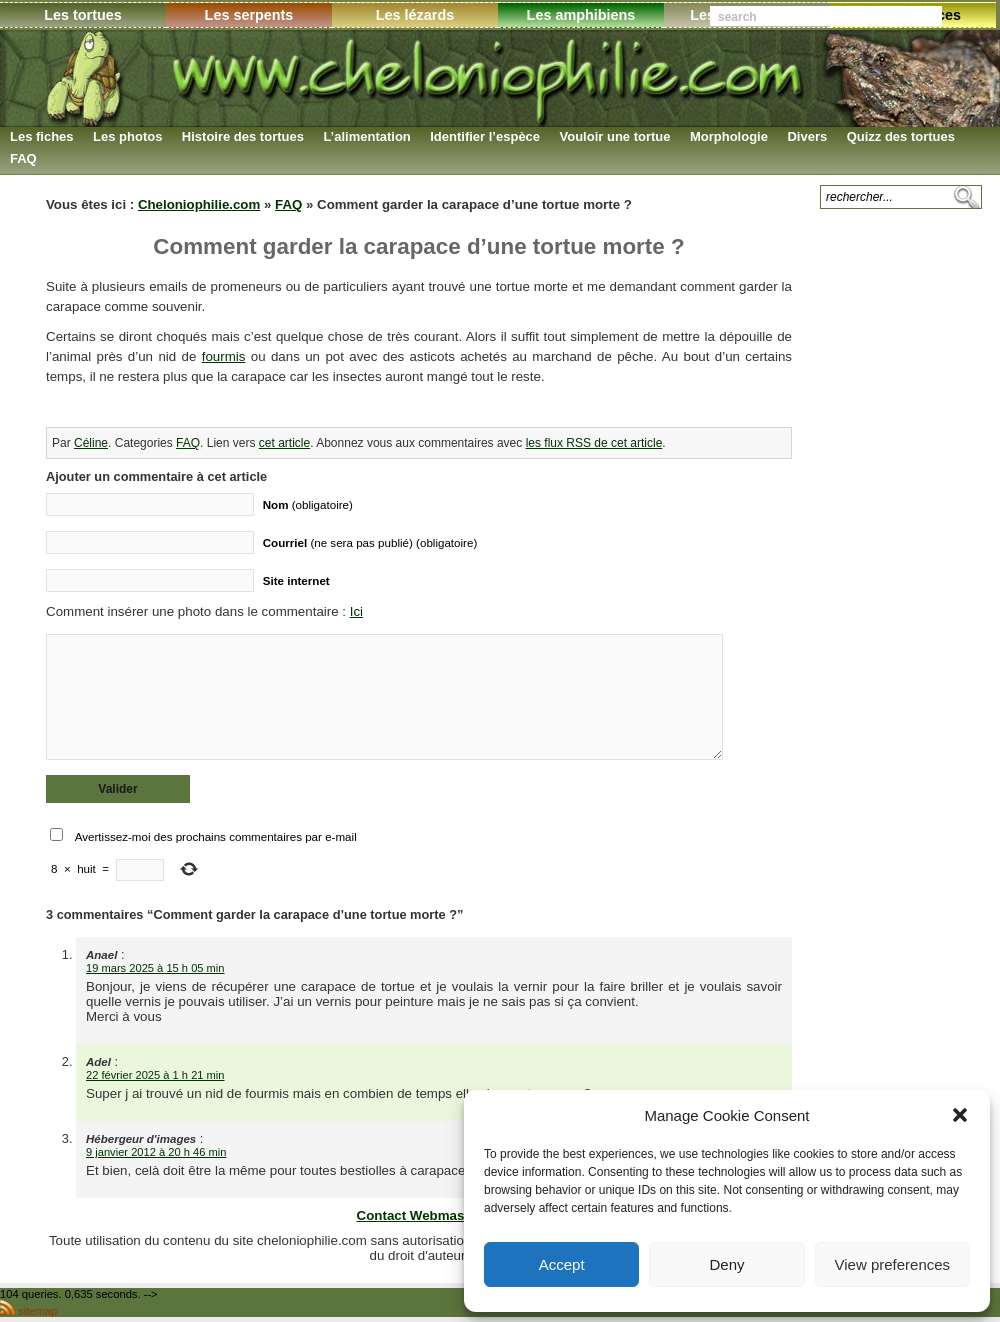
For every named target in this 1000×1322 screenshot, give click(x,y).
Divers (807, 136)
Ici (356, 611)
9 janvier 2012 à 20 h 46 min (156, 1152)
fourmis (224, 356)
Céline (91, 443)
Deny (726, 1264)
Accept (562, 1264)
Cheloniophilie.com (199, 204)
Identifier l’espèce (485, 136)
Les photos (127, 136)
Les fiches (42, 136)
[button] (960, 1115)
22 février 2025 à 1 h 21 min (155, 1075)
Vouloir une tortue (615, 136)
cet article (284, 443)
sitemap (37, 1311)
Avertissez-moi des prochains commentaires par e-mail (216, 836)
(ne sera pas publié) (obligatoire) (370, 542)
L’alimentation (366, 136)
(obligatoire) (308, 504)
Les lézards (415, 15)
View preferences (893, 1264)
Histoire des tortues (243, 136)
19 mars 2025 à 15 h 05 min (155, 968)
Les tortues (83, 15)
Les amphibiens (581, 15)
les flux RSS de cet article (594, 443)
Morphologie (729, 136)
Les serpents (249, 15)
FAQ (23, 158)
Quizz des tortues (901, 136)
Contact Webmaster (419, 1215)
